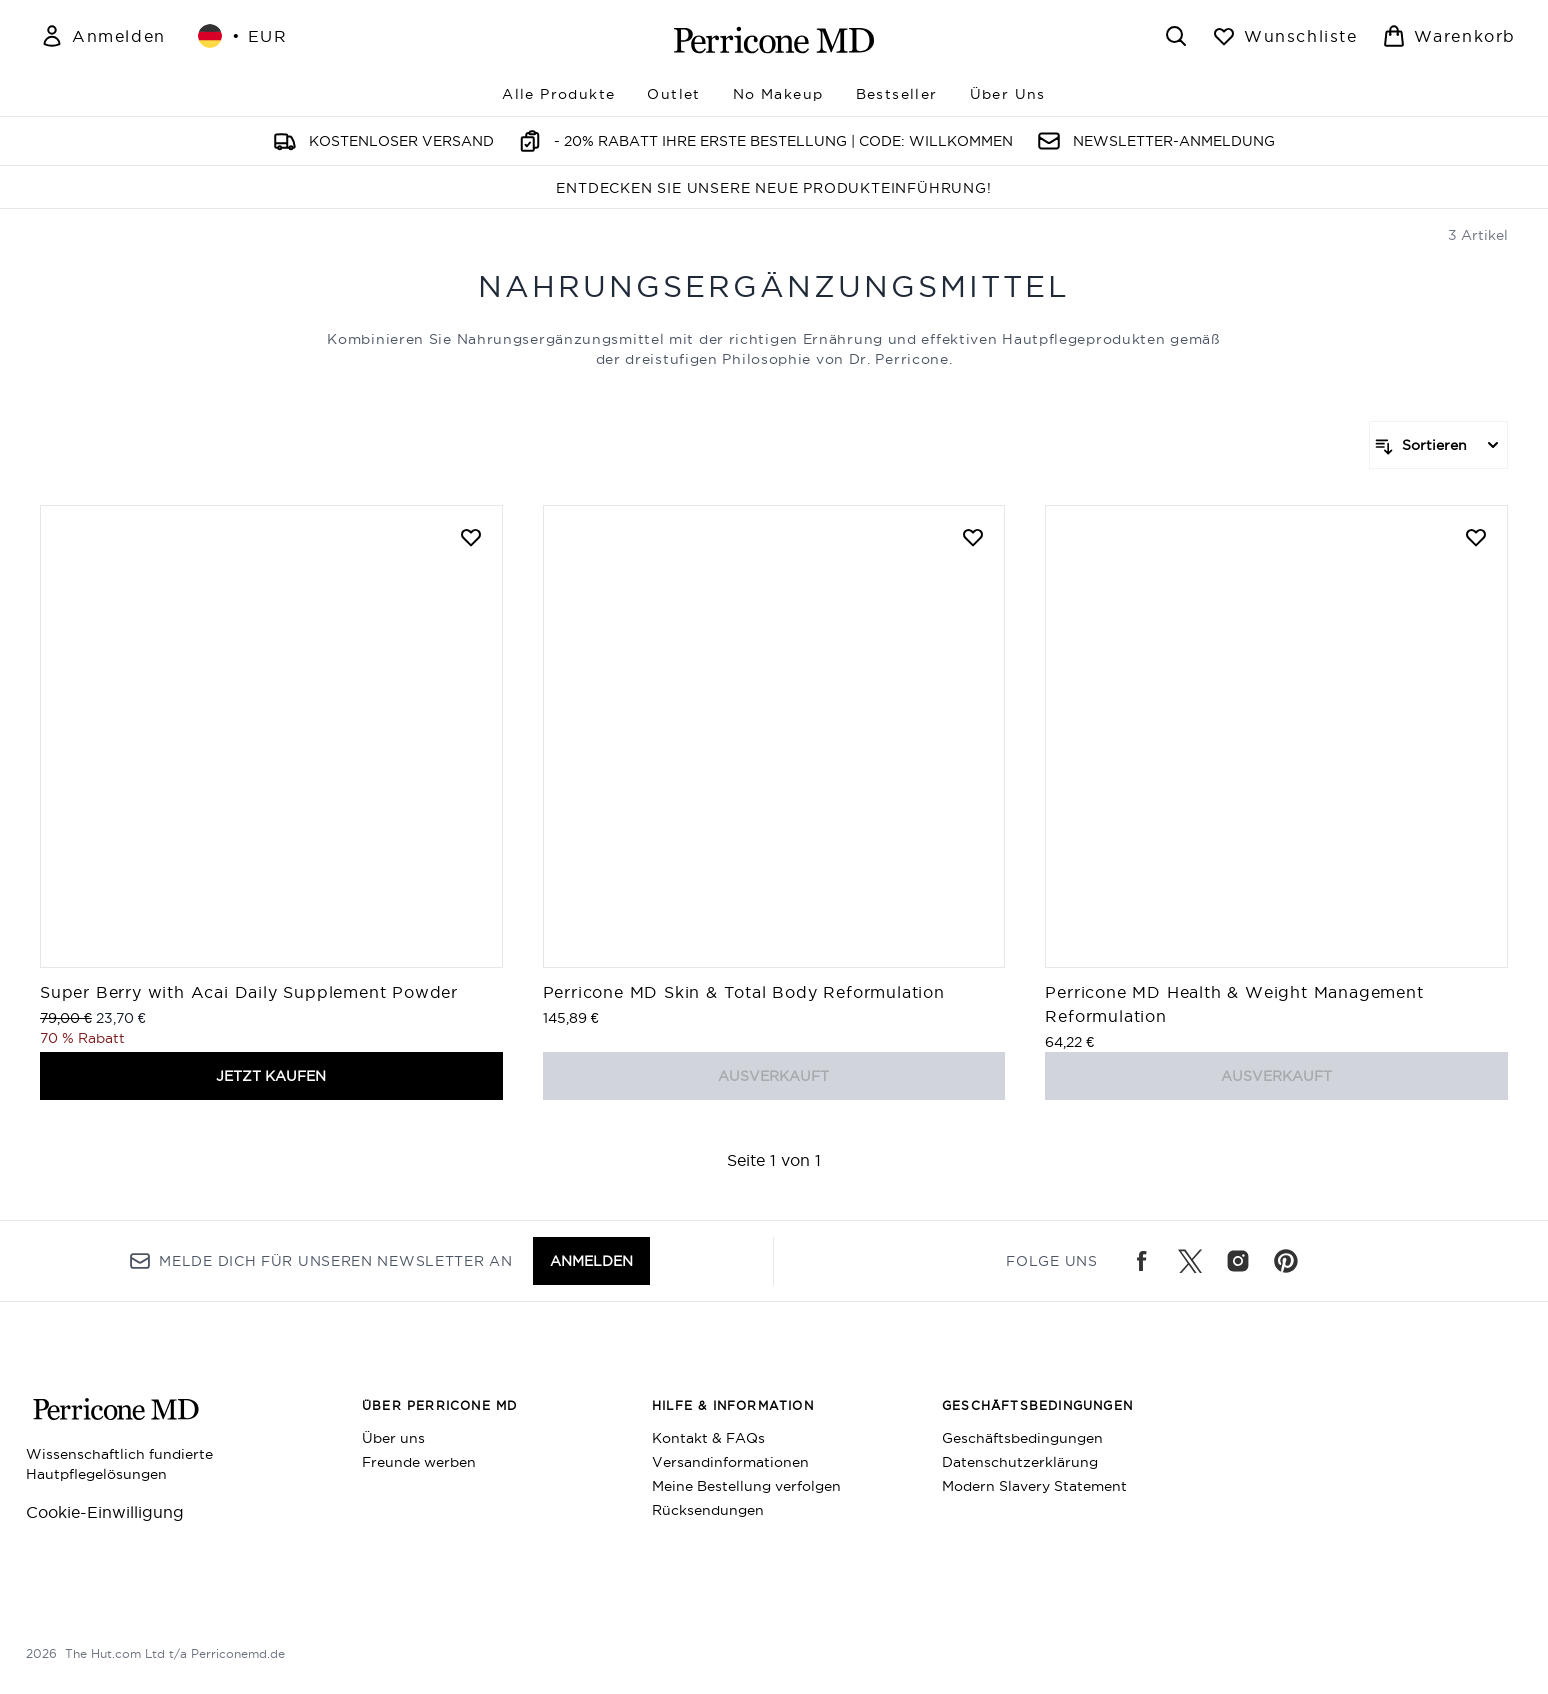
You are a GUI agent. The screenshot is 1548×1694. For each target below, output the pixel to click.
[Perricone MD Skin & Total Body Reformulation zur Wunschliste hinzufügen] (973, 537)
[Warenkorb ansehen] (1449, 36)
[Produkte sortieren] (1438, 445)
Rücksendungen (708, 1510)
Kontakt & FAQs (708, 1438)
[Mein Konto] (103, 36)
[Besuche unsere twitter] (1190, 1261)
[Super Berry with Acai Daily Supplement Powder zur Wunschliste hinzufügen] (471, 537)
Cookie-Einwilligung (105, 1512)
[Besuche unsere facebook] (1142, 1261)
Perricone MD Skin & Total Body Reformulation (744, 992)
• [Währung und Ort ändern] (243, 36)
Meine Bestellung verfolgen (746, 1486)
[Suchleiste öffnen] (1176, 36)
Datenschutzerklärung (1020, 1462)
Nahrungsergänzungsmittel (774, 286)
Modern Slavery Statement (1034, 1486)
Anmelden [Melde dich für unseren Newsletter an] (591, 1261)
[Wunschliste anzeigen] (1285, 36)
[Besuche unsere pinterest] (1286, 1261)
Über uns (393, 1438)
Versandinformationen (730, 1462)
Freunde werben (419, 1462)
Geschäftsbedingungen (1022, 1438)
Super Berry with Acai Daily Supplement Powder (249, 992)
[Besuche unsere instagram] (1238, 1261)
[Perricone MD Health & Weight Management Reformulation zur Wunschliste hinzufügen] (1476, 537)
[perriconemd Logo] (774, 40)
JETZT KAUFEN (271, 1076)
